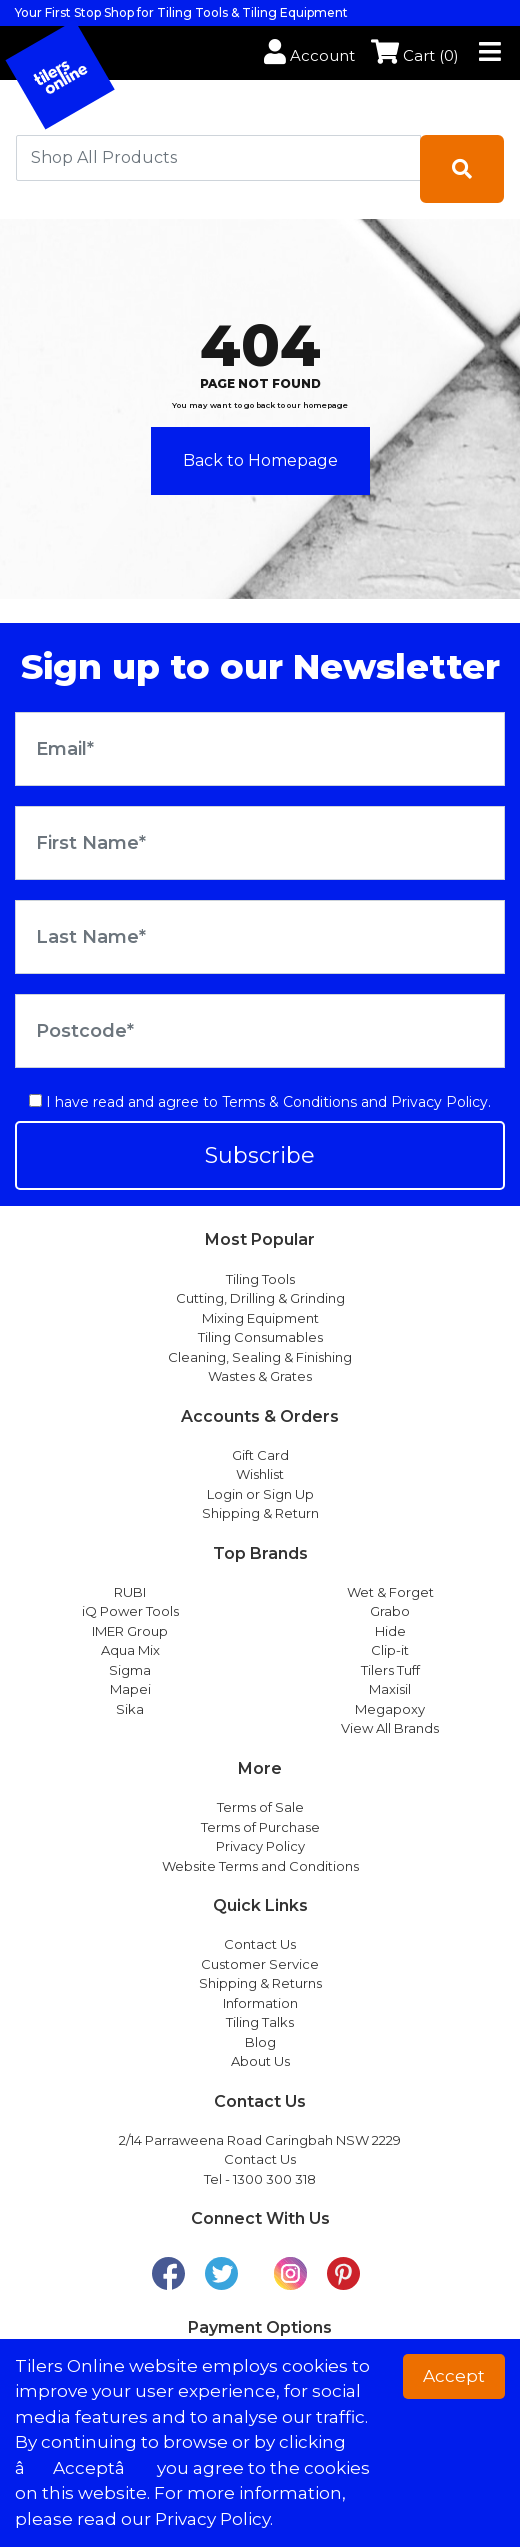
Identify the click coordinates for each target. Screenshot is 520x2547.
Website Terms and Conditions (260, 1866)
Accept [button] (454, 2376)
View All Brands (390, 1728)
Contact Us (260, 1944)
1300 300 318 (274, 2179)
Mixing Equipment (260, 1318)
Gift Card (260, 1455)
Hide (390, 1631)
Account (309, 55)
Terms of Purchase (260, 1827)
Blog (260, 2042)
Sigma (130, 1670)
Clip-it (390, 1650)
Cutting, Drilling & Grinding (260, 1298)
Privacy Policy (439, 1102)
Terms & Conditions (289, 1102)
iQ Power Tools (130, 1611)
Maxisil (390, 1689)
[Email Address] (260, 749)
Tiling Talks (260, 2022)
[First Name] (260, 843)
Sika (130, 1709)
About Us (260, 2061)
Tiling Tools (260, 1279)
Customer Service (260, 1964)
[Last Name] (260, 937)
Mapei (130, 1689)
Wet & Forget (390, 1592)
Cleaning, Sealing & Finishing (260, 1357)
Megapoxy (390, 1709)
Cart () (415, 55)
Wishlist (260, 1474)
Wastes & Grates (260, 1376)
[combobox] (218, 158)
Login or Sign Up (260, 1494)
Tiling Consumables (260, 1337)
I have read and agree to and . (260, 1102)
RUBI (130, 1592)
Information (260, 2003)
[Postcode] (260, 1031)
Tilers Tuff (390, 1670)
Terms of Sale (260, 1807)
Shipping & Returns (260, 1983)
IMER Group (130, 1631)
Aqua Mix (130, 1650)
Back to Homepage (260, 460)
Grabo (390, 1611)
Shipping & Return (260, 1513)
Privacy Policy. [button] (214, 2519)
